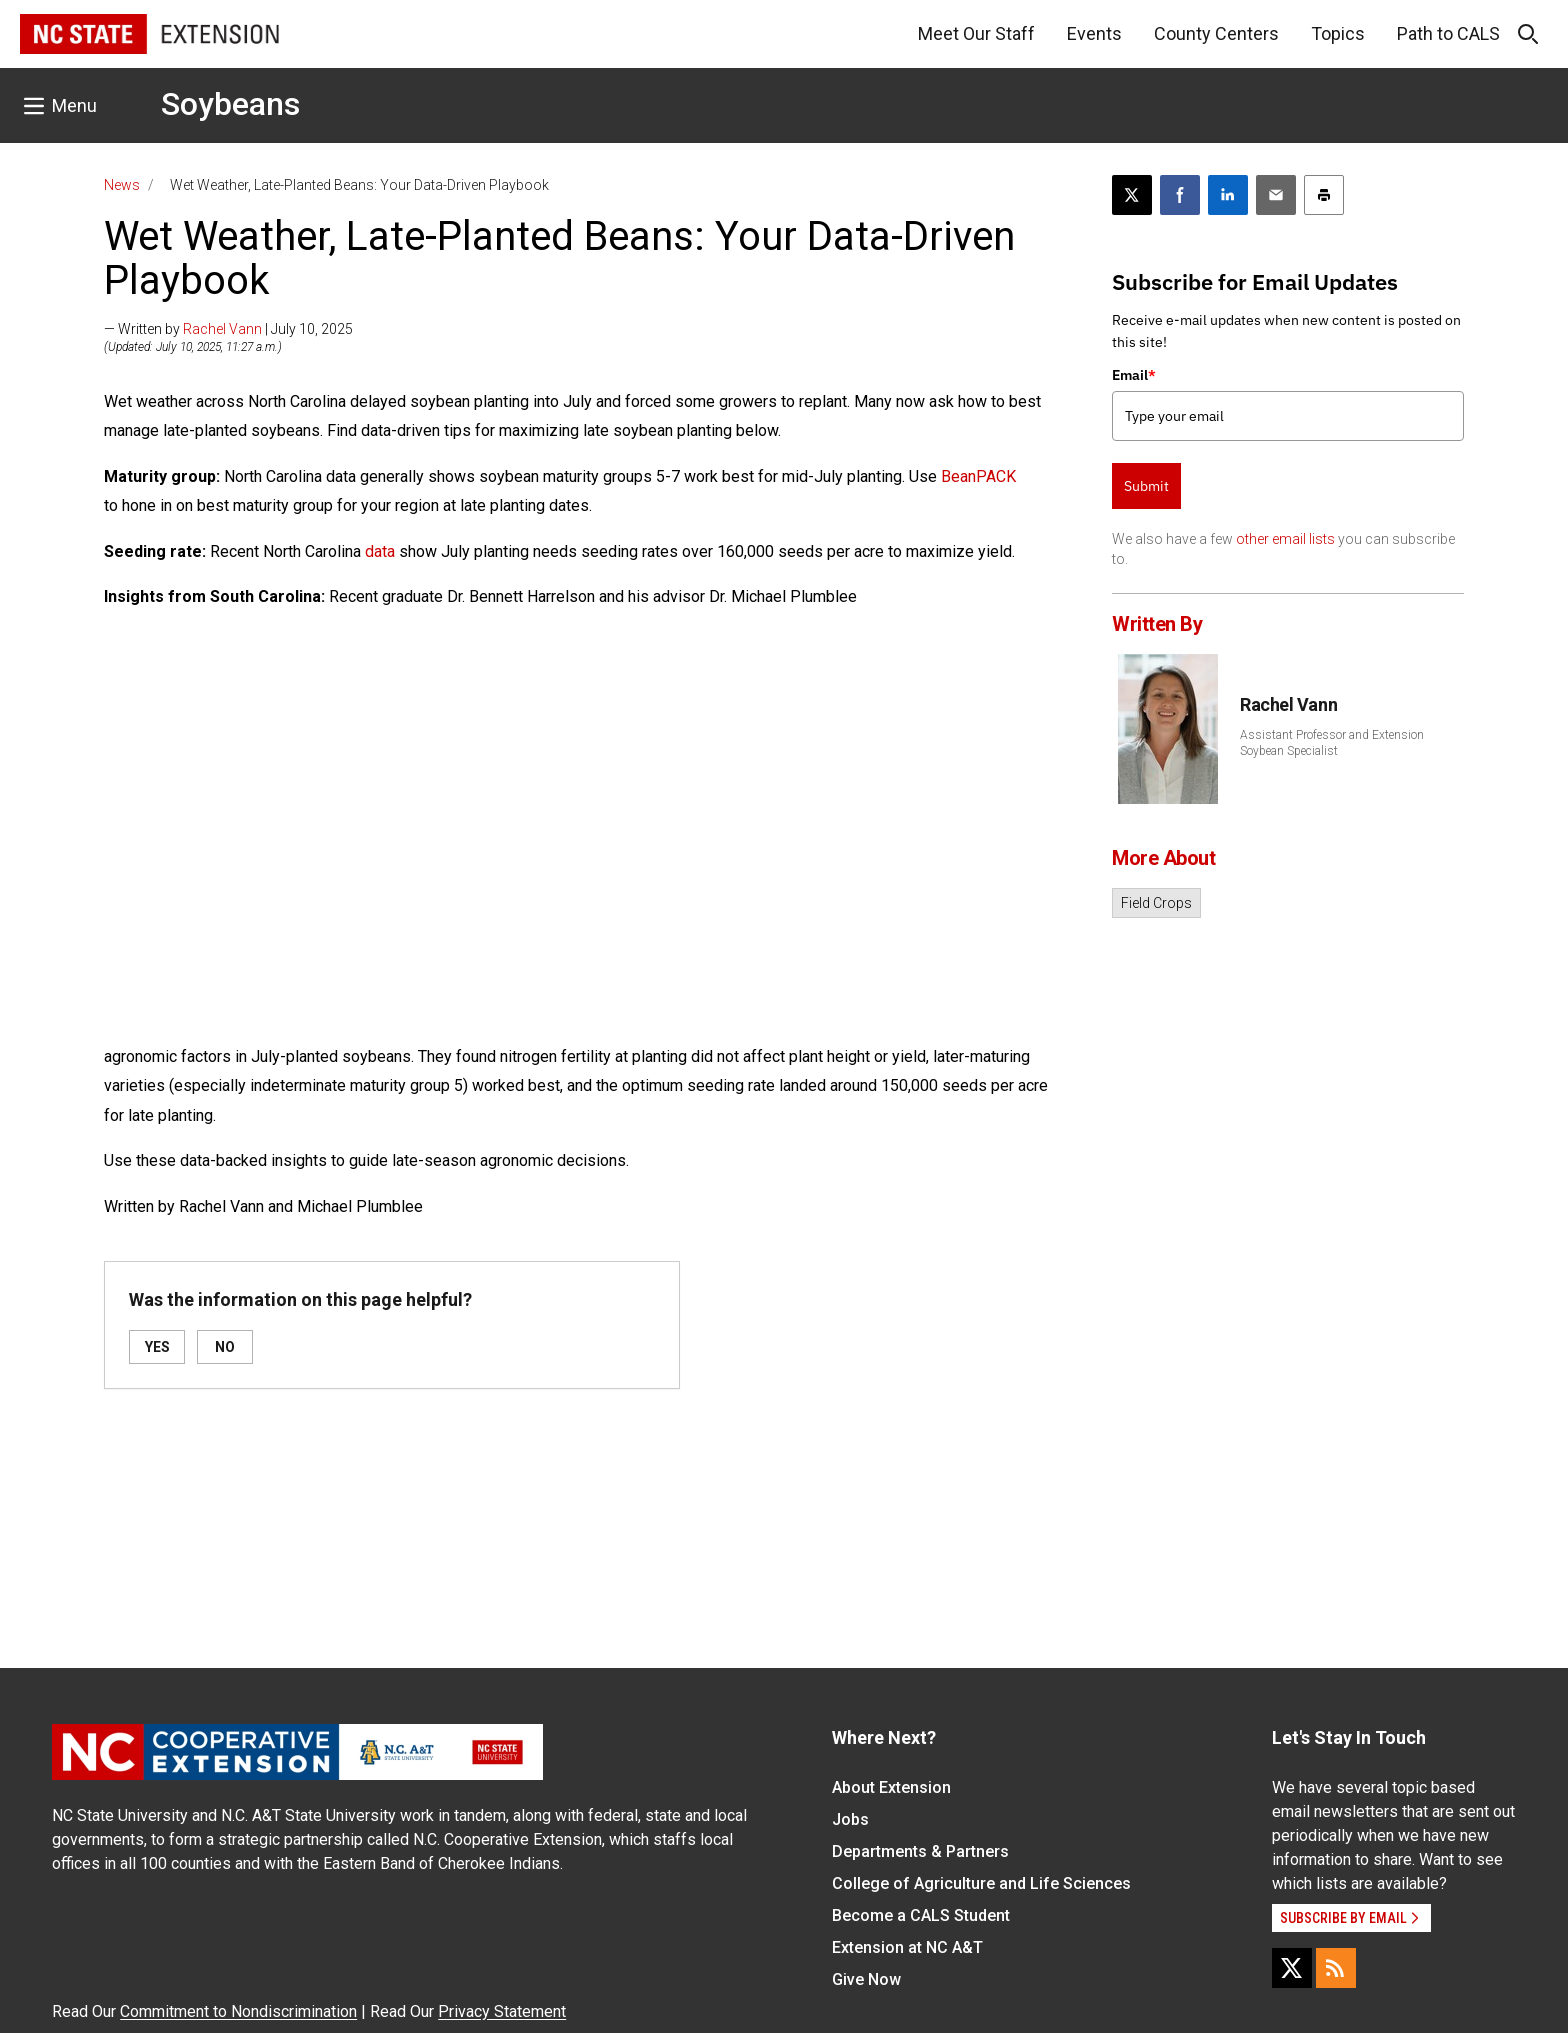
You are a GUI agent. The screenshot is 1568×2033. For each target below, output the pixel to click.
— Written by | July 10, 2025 (228, 329)
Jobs (850, 1819)
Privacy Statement (502, 2011)
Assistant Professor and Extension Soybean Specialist (1332, 743)
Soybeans (230, 104)
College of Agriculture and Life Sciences (981, 1883)
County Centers (1216, 33)
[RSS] (1336, 1968)
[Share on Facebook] (1180, 195)
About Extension (891, 1787)
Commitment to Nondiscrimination (238, 2011)
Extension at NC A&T (907, 1947)
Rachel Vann (222, 329)
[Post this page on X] (1132, 195)
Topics (1338, 33)
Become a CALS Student (921, 1915)
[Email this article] (1276, 195)
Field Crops (1156, 903)
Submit (1146, 486)
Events (1094, 33)
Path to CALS (1448, 33)
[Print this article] (1324, 195)
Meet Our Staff (976, 33)
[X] (1292, 1968)
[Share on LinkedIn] (1228, 195)
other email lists (1285, 539)
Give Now (866, 1979)
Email (1134, 375)
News (122, 185)
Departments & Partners (920, 1851)
